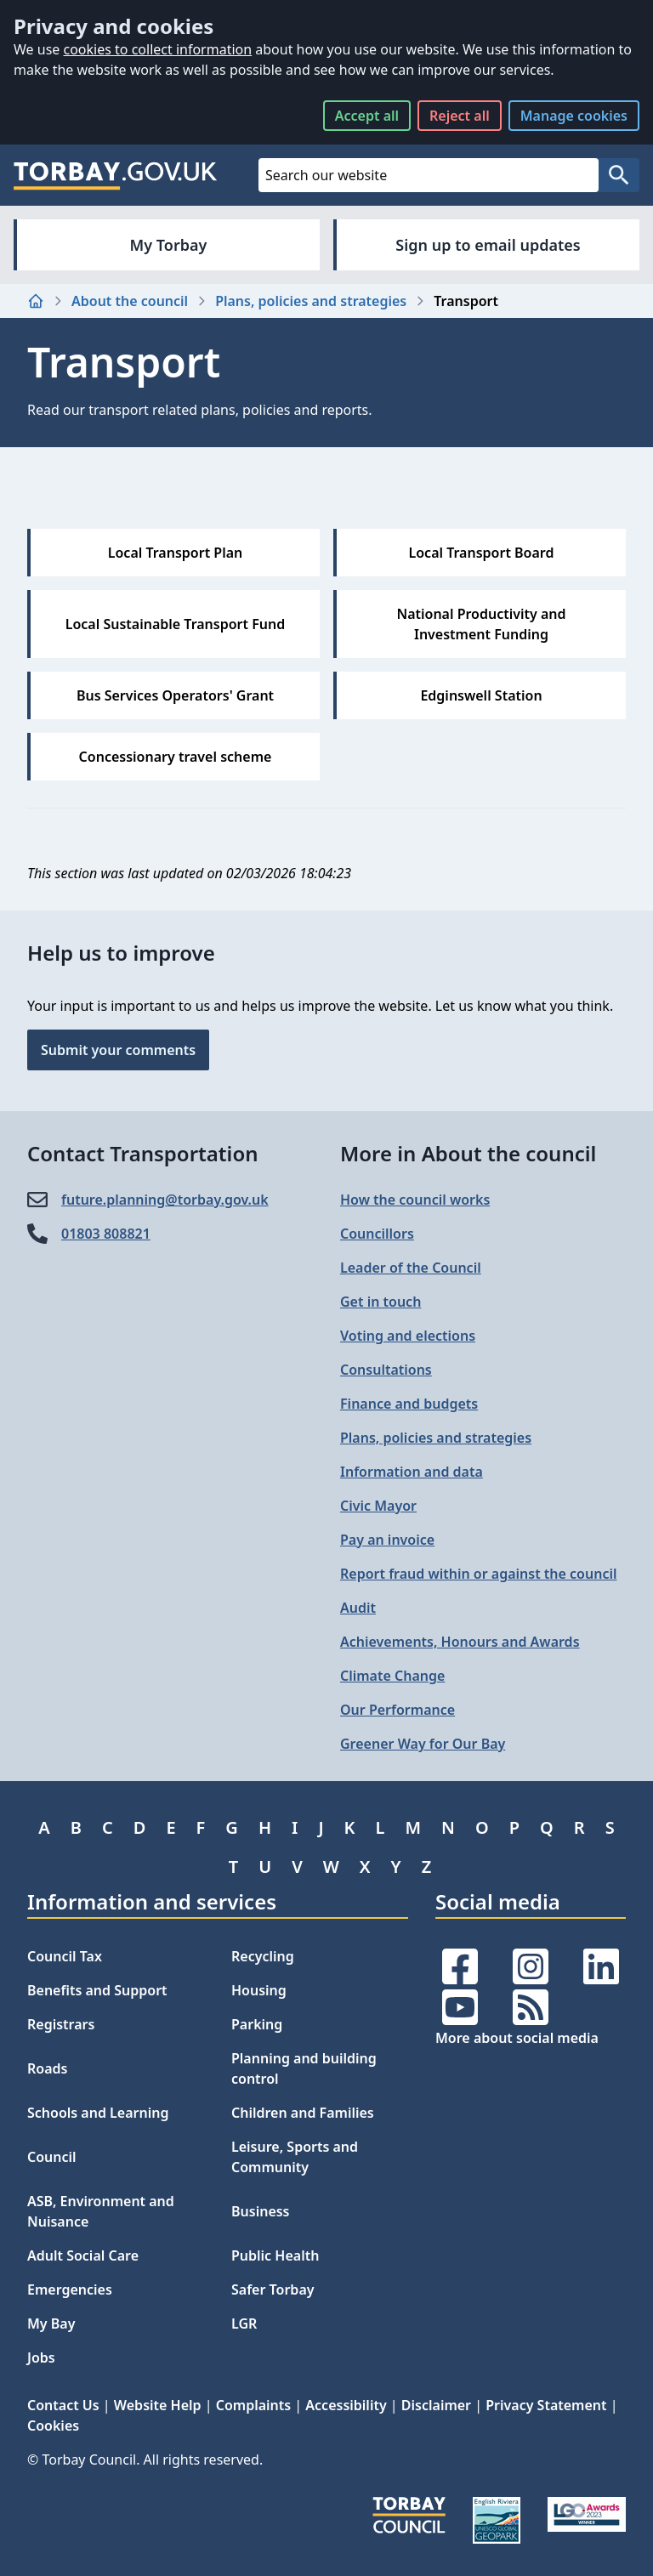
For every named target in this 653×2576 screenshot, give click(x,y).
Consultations (386, 1369)
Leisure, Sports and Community (294, 2156)
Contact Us (63, 2405)
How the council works (415, 1199)
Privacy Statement (545, 2405)
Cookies (53, 2425)
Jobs (41, 2357)
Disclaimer (436, 2405)
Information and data (411, 1471)
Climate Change (392, 1675)
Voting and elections (407, 1335)
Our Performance (397, 1709)
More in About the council (468, 1153)
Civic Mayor (378, 1505)
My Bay (51, 2323)
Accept (367, 115)
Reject (459, 115)
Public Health (275, 2255)
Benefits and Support (97, 1990)
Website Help (158, 2405)
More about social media (517, 2037)
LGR (244, 2323)
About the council (129, 301)
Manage (573, 115)
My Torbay (168, 245)
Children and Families (302, 2112)
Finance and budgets (409, 1403)
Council (52, 2157)
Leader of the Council (410, 1267)
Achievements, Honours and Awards (460, 1641)
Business (260, 2211)
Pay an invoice (387, 1539)
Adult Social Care (83, 2255)
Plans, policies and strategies (310, 301)
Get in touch (380, 1301)
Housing (259, 1990)
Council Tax (64, 1956)
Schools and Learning (97, 2112)
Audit (358, 1607)
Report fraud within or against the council (478, 1573)
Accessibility (345, 2405)
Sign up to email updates (487, 245)
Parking (256, 2024)
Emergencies (69, 2289)
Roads (47, 2068)
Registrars (60, 2024)
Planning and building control (304, 2068)
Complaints (253, 2405)
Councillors (377, 1233)
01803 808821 (105, 1233)
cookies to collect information (157, 49)
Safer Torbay (273, 2289)
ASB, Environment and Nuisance (100, 2211)
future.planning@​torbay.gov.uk (165, 1199)
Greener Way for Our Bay (422, 1743)
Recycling (262, 1956)
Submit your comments (118, 1050)
